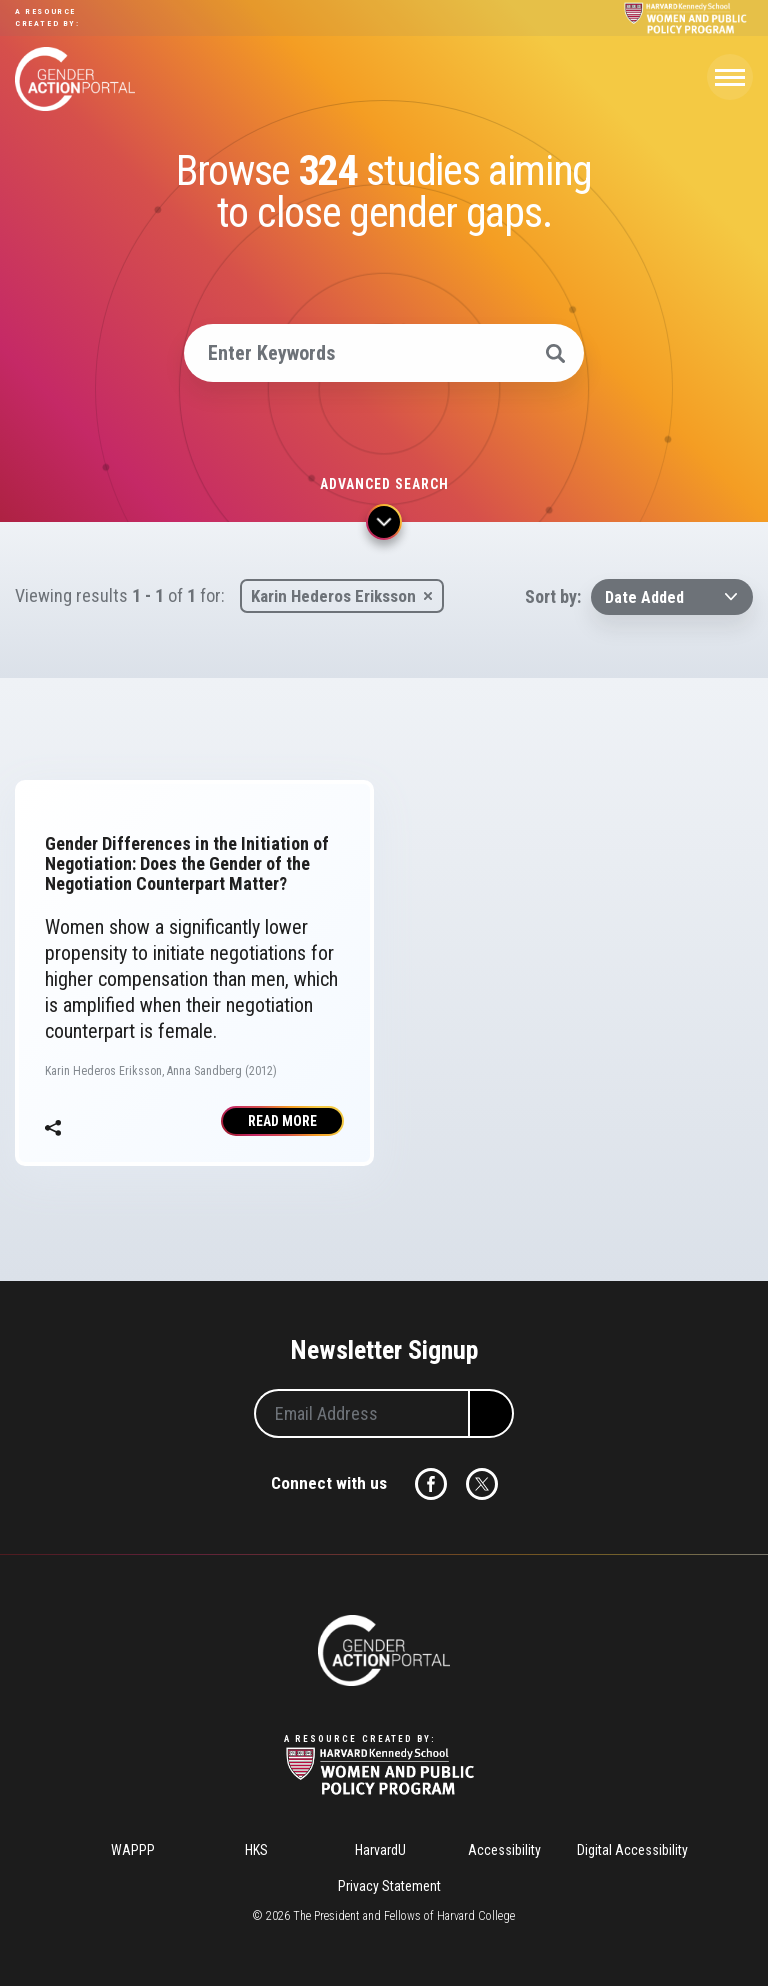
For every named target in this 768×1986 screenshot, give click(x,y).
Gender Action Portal (75, 79)
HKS (256, 1850)
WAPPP (133, 1850)
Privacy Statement (389, 1886)
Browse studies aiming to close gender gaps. (384, 192)
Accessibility (504, 1850)
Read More (282, 1121)
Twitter (482, 1484)
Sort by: (553, 596)
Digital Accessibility (632, 1850)
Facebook (431, 1484)
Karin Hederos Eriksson (333, 596)
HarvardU (380, 1850)
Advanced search (384, 484)
